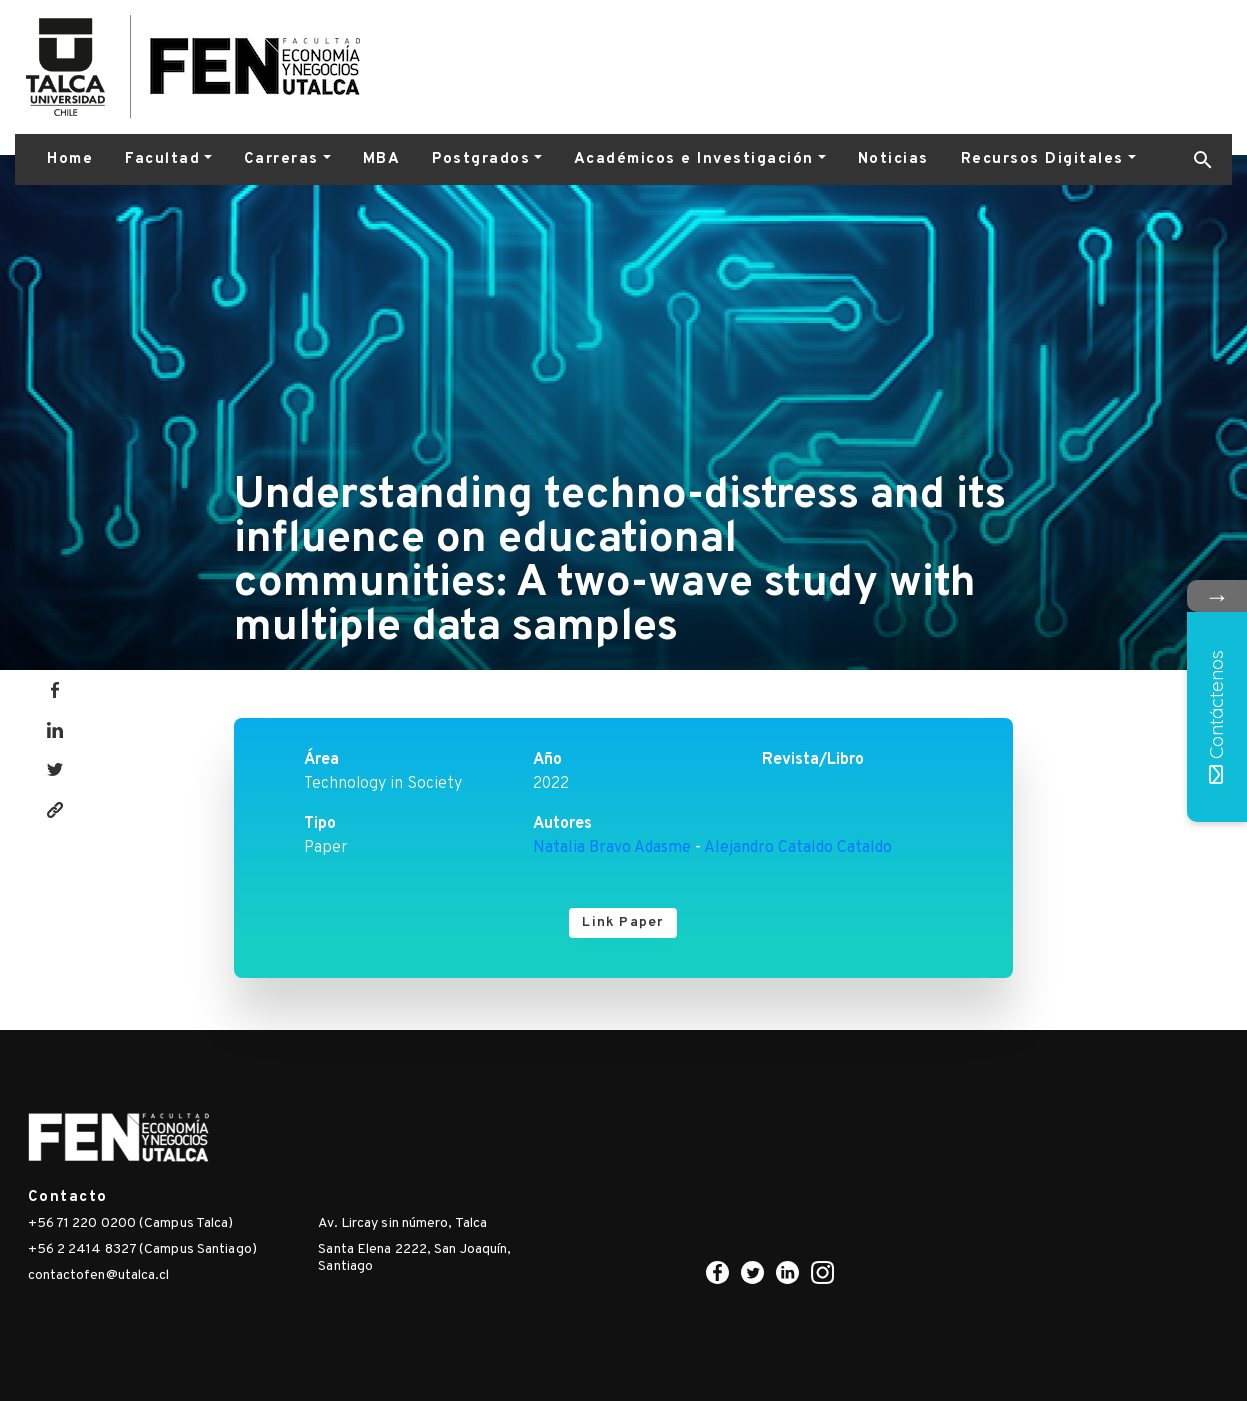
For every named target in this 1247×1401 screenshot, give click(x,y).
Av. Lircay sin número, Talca (402, 1223)
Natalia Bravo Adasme (612, 848)
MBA (382, 159)
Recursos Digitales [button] (1042, 159)
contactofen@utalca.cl (99, 1275)
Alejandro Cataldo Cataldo (798, 848)
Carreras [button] (281, 159)
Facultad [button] (162, 159)
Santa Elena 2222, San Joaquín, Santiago (414, 1258)
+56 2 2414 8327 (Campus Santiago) (142, 1249)
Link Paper (623, 922)
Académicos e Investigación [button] (694, 159)
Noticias (893, 159)
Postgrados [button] (481, 159)
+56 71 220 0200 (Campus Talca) (131, 1223)
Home (70, 159)
